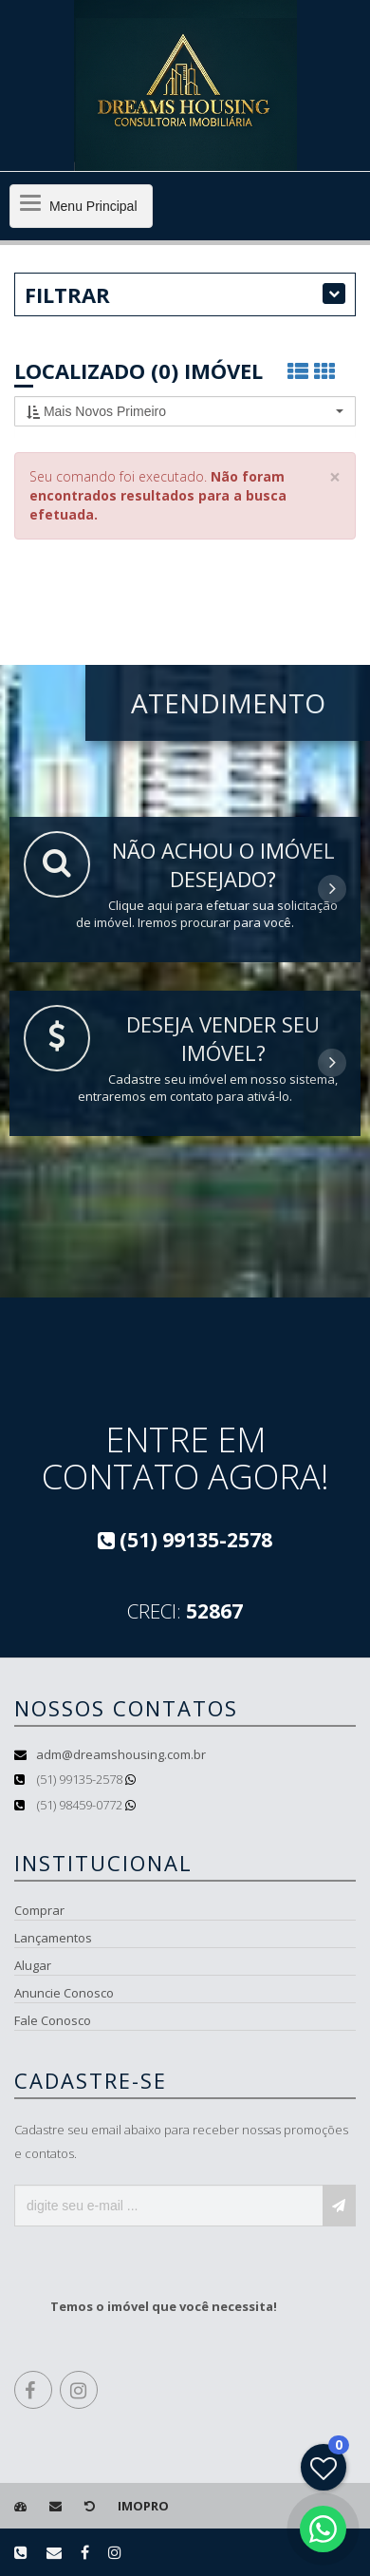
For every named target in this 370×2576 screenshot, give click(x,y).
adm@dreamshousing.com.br (121, 1754)
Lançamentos (53, 1937)
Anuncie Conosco (64, 1992)
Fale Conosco (52, 2020)
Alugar (32, 1965)
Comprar (39, 1910)
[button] (185, 411)
